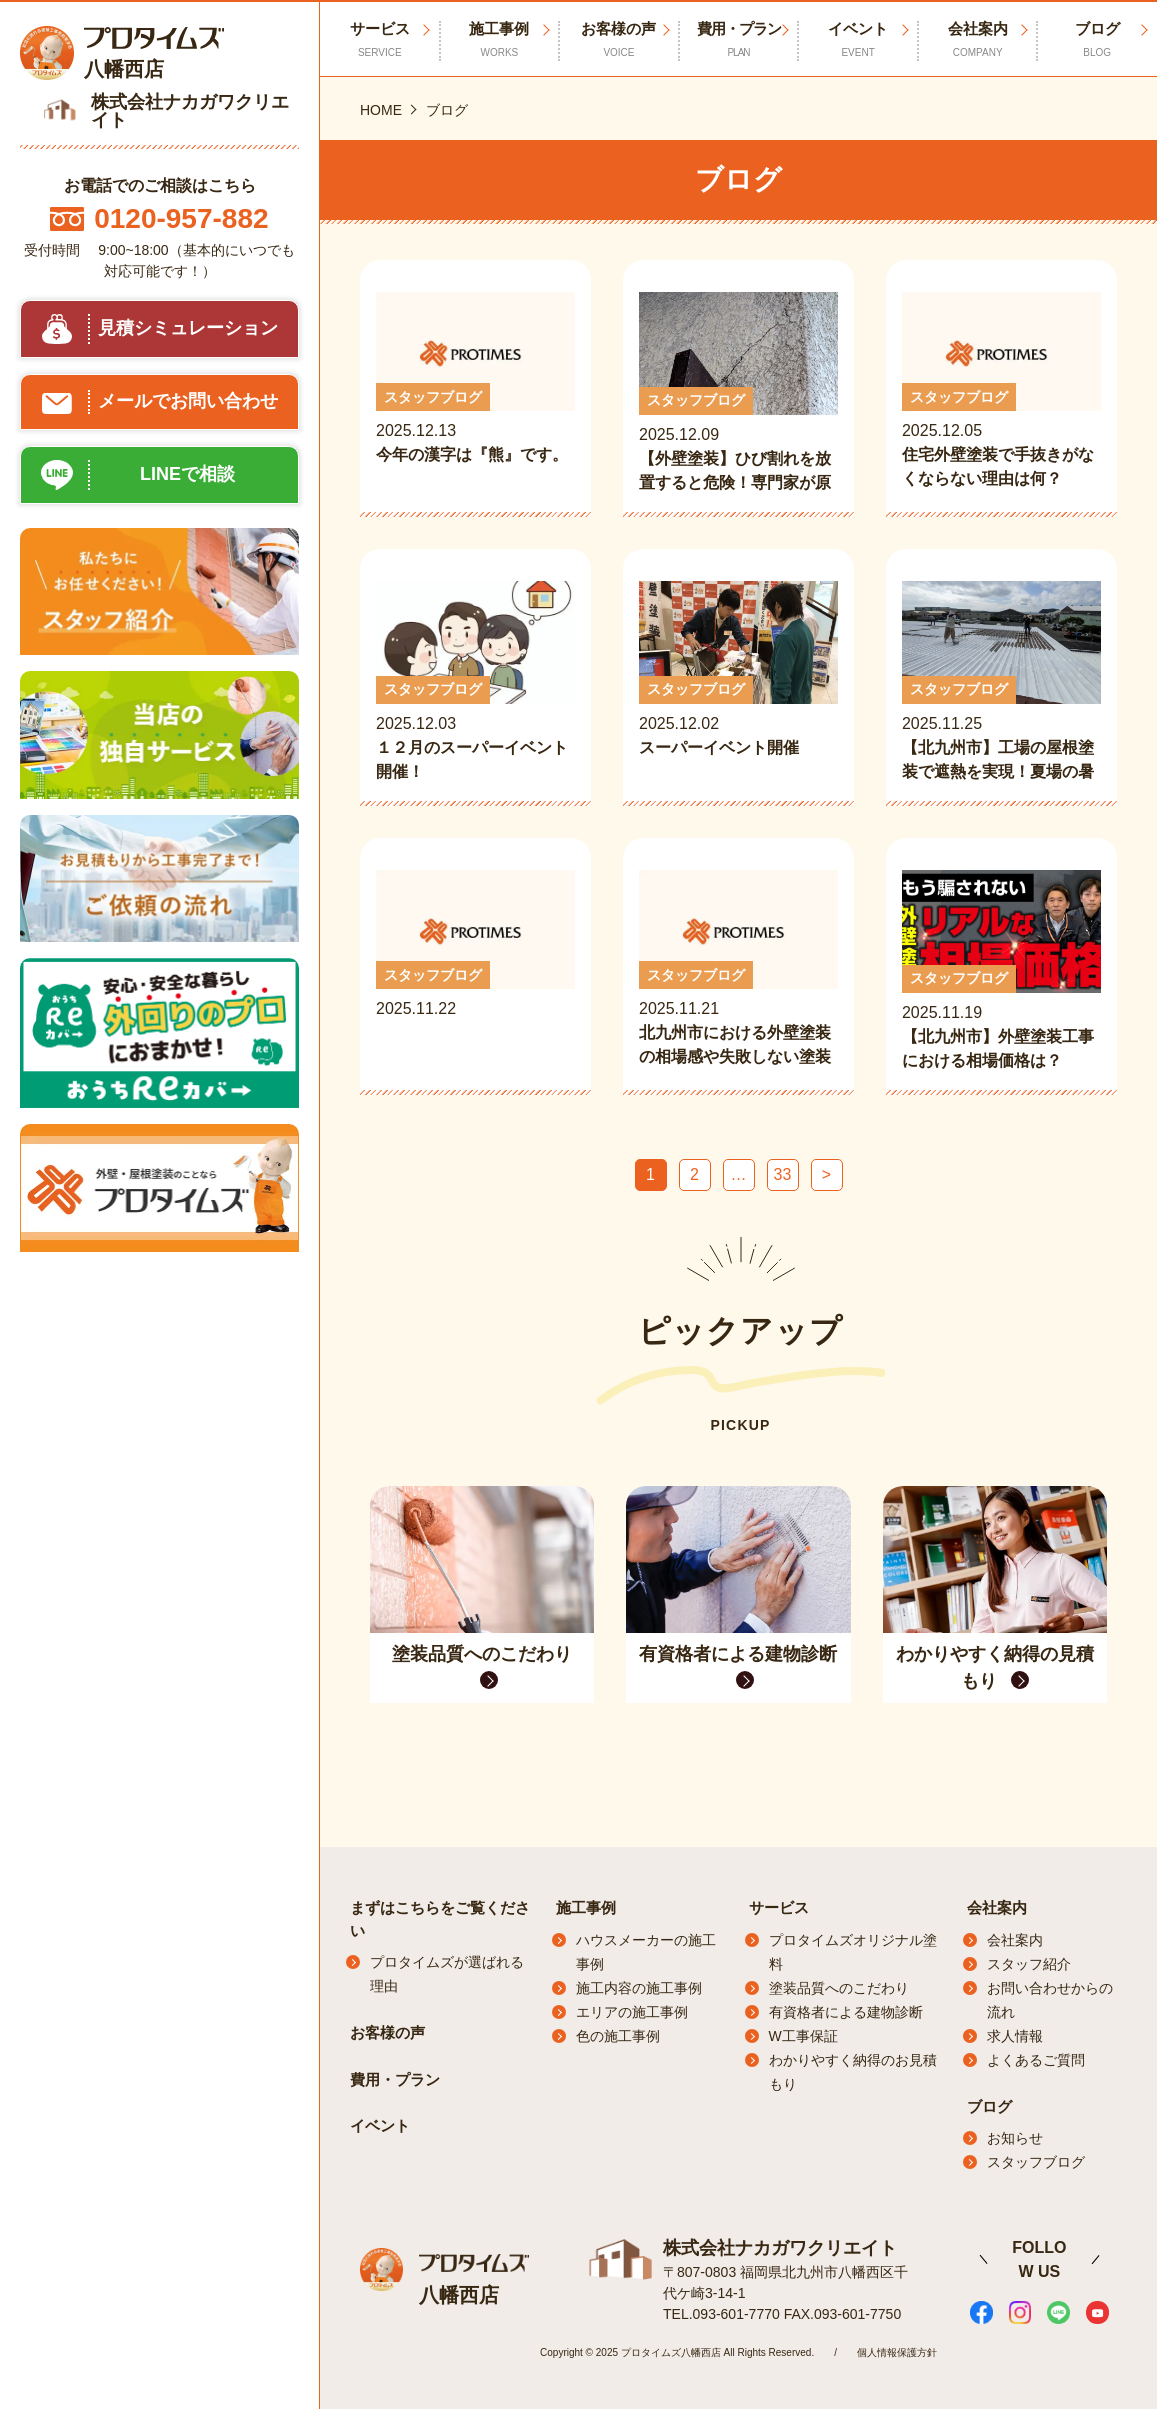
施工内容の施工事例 (639, 1988)
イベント (858, 40)
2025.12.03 (475, 682)
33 (783, 1174)
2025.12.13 (475, 391)
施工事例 (500, 40)
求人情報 (1015, 2036)
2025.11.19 (1001, 971)
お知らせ (1015, 2138)
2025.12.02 (738, 682)
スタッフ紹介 (1029, 1964)
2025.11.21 (738, 969)
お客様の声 (619, 40)
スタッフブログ (1036, 2162)
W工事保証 (803, 2036)
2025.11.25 (1001, 682)
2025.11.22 (475, 969)
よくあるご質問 (1036, 2060)
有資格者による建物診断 (846, 2012)
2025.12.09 (738, 393)
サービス (779, 1907)
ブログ (989, 2106)
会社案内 (978, 40)
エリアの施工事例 (632, 2012)
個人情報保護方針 (897, 2351)
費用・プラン (739, 40)
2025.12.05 (1001, 391)
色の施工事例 (618, 2036)
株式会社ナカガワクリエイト (780, 2247)
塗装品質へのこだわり (839, 1988)
